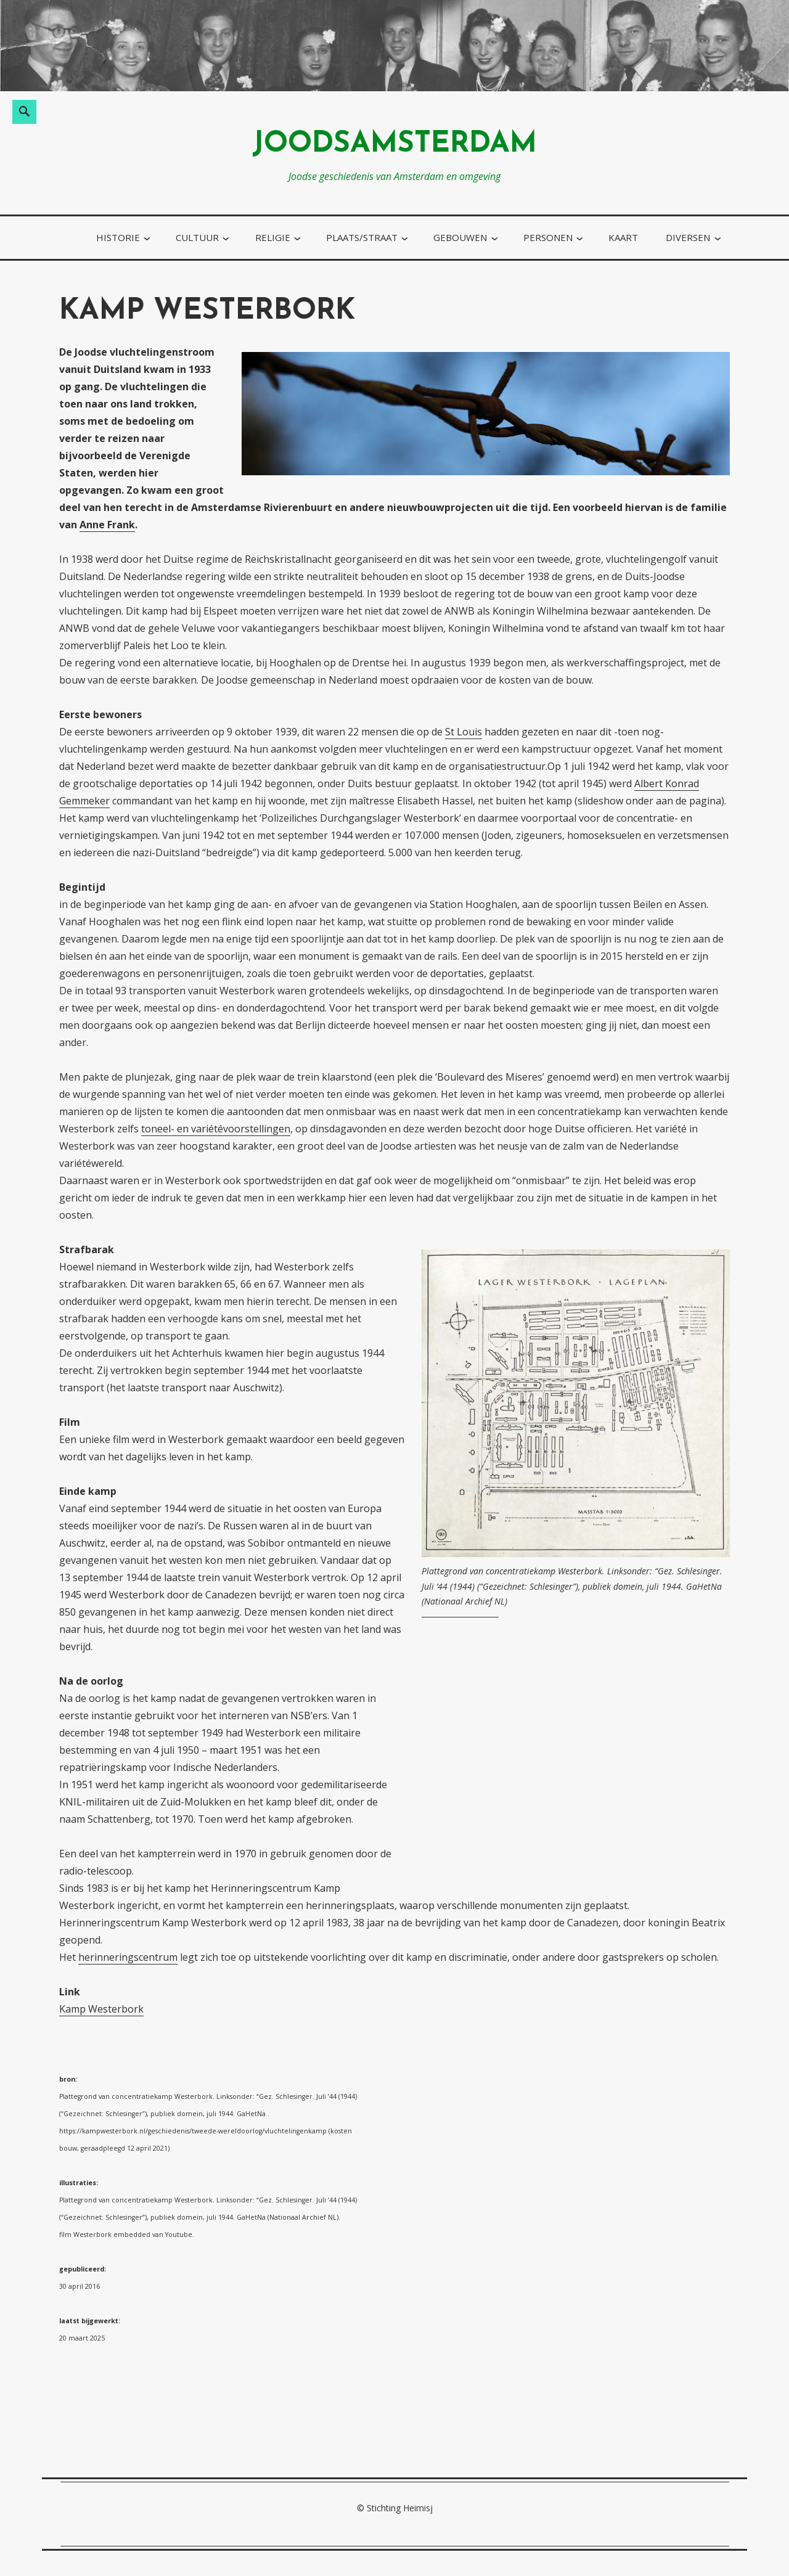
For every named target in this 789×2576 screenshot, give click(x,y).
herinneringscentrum (128, 1957)
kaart (623, 237)
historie (118, 237)
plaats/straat (362, 237)
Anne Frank (107, 524)
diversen (688, 237)
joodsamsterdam (394, 144)
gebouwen (460, 237)
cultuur (197, 237)
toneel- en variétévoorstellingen (215, 1128)
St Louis (463, 731)
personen (548, 237)
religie (272, 237)
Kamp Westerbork (101, 2009)
